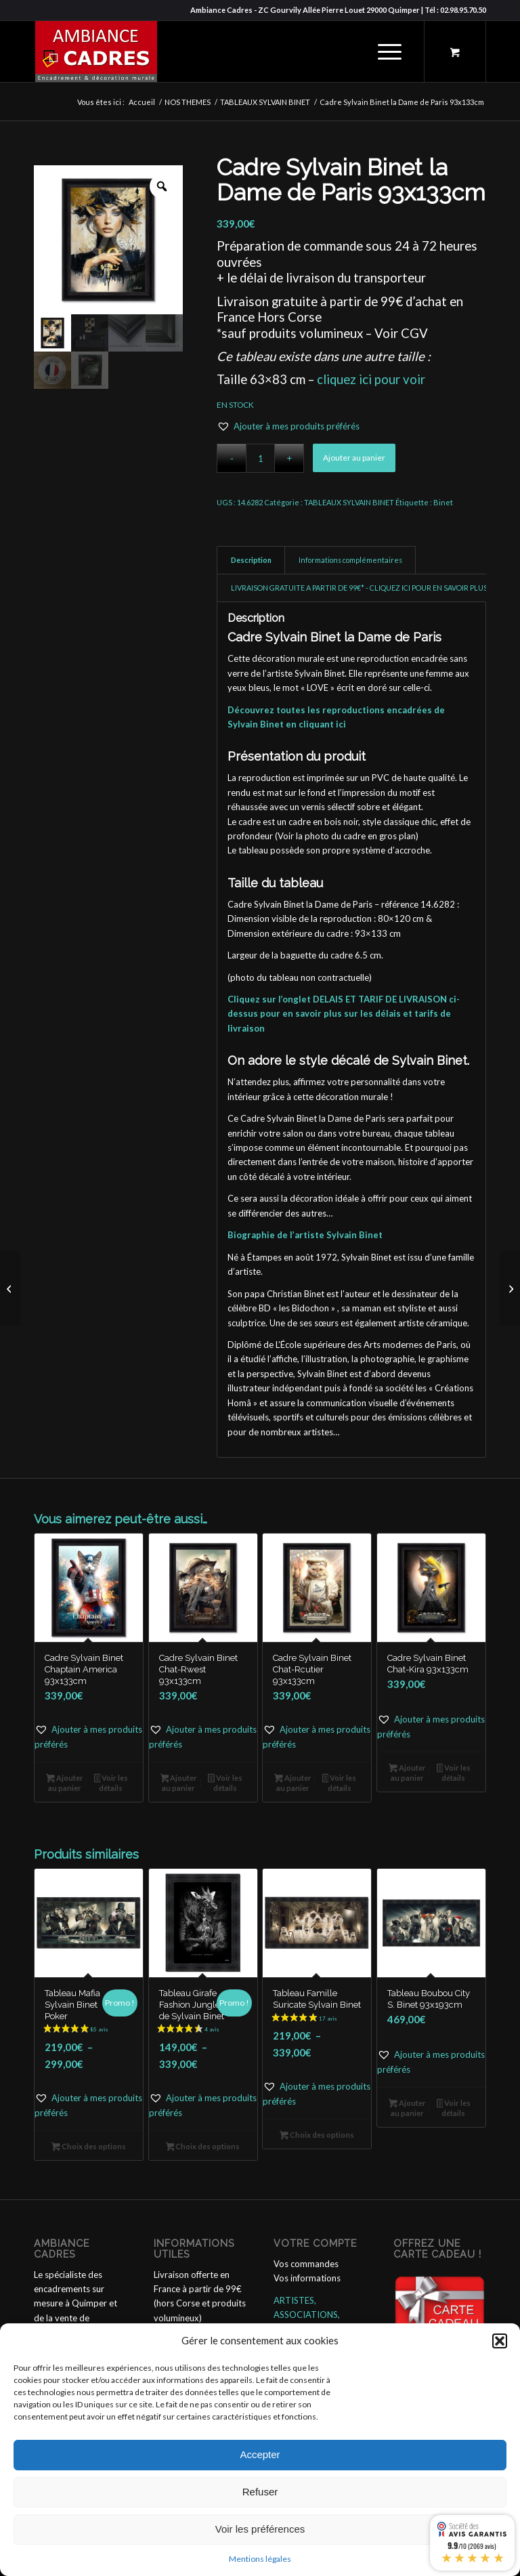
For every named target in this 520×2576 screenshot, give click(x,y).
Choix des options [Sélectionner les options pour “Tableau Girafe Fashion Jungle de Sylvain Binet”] (203, 2147)
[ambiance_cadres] (95, 51)
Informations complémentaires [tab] (350, 559)
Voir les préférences (260, 2529)
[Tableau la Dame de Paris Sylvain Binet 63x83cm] (10, 1288)
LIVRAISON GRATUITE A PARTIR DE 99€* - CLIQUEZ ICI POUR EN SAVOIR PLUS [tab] (359, 587)
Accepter (260, 2454)
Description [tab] (251, 559)
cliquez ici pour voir (371, 379)
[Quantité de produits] (260, 458)
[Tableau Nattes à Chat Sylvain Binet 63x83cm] (509, 1288)
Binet (443, 502)
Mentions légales (260, 2559)
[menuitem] (387, 51)
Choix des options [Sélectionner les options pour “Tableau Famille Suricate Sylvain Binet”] (317, 2136)
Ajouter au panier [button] (64, 1782)
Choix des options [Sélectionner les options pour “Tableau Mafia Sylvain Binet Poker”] (88, 2147)
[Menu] (383, 51)
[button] (499, 2341)
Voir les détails (111, 1782)
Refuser (260, 2491)
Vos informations (307, 2278)
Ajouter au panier (354, 457)
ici (341, 724)
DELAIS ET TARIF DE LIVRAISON (380, 999)
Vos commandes (306, 2263)
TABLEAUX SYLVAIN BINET (349, 502)
